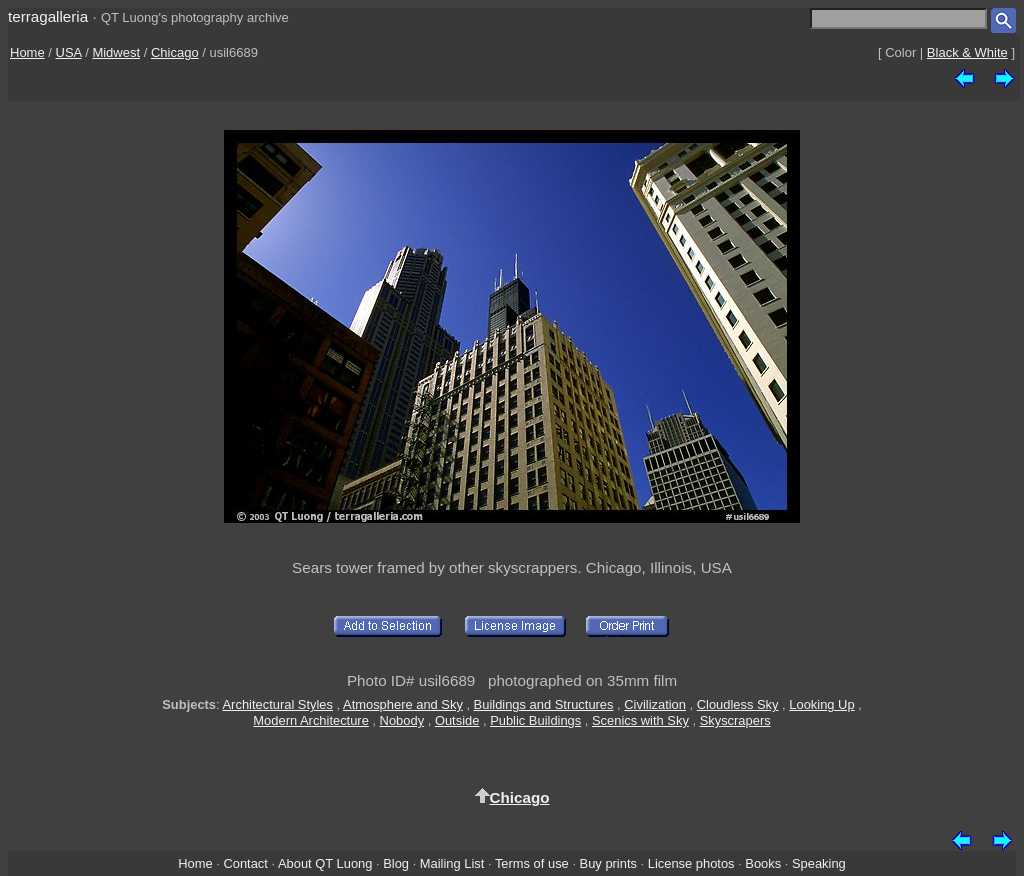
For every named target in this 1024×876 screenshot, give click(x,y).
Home (27, 52)
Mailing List (452, 863)
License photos (691, 863)
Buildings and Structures (544, 704)
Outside (457, 720)
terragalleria (48, 16)
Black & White (967, 52)
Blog (396, 863)
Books (763, 863)
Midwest (116, 52)
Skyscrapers (735, 720)
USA (69, 52)
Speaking (819, 863)
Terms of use (532, 863)
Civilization (655, 704)
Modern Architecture (311, 720)
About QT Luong (325, 863)
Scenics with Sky (640, 720)
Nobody (402, 720)
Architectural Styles (278, 704)
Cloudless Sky (738, 704)
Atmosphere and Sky (403, 704)
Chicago (175, 52)
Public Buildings (535, 720)
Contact (245, 863)
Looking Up (821, 704)
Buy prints (608, 863)
